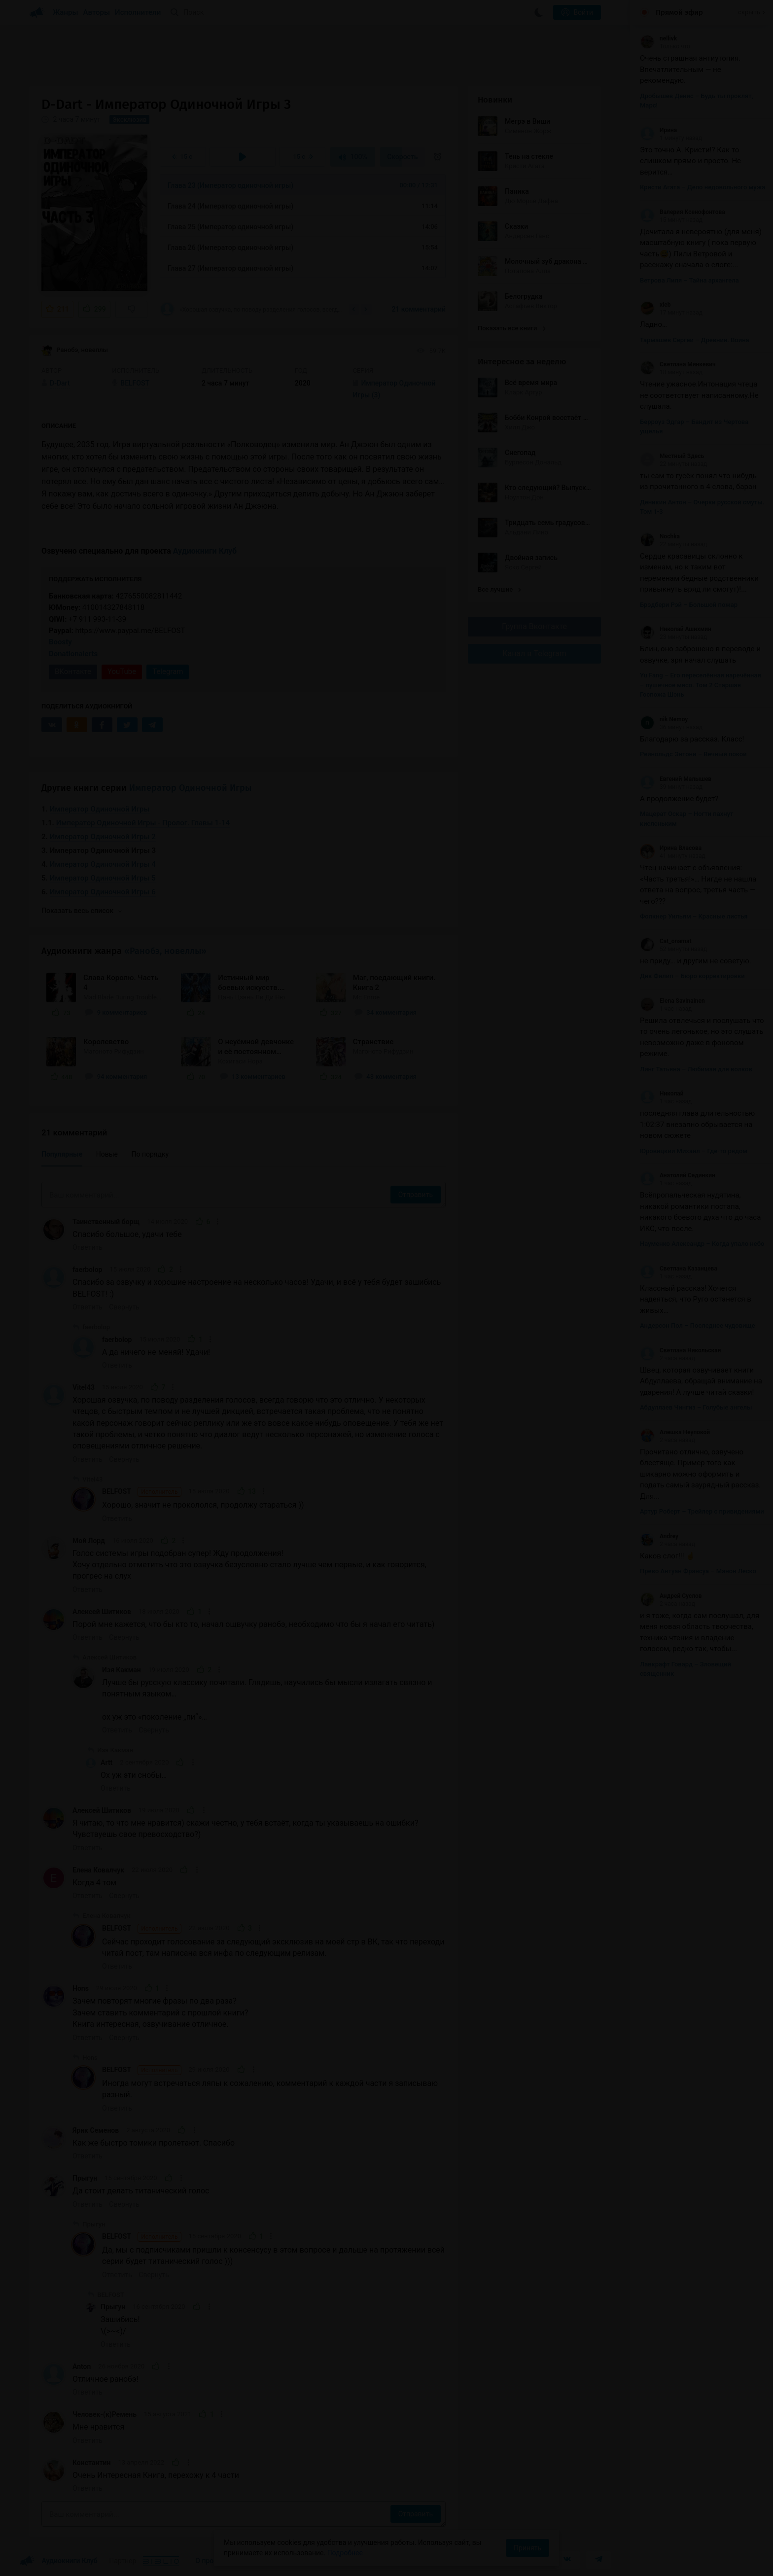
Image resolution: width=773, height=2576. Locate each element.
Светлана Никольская (680, 1350)
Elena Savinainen (672, 1001)
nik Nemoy (664, 719)
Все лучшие (499, 589)
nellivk (658, 38)
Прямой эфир (679, 12)
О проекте (211, 2561)
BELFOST (141, 1492)
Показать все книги (511, 328)
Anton (81, 2366)
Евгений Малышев (675, 779)
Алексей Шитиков (101, 1611)
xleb (655, 305)
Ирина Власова (671, 848)
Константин (91, 2462)
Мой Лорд (88, 1540)
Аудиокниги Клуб (205, 551)
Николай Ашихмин (675, 629)
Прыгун (84, 2178)
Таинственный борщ (106, 1221)
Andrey (659, 1536)
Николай (661, 1093)
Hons (80, 1988)
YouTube (121, 671)
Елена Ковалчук (98, 1870)
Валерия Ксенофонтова (682, 212)
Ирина (658, 130)
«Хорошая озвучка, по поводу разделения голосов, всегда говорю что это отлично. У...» (251, 309)
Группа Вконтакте (534, 626)
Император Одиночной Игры (190, 787)
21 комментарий (418, 309)
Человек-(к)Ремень (104, 2414)
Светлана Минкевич (678, 364)
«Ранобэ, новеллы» (165, 951)
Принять (527, 2548)
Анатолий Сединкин (677, 1175)
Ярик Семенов (95, 2130)
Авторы (96, 12)
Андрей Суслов (671, 1596)
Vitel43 (83, 1387)
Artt (106, 1762)
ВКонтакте (73, 671)
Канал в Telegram (534, 653)
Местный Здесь (672, 456)
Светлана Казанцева (678, 1268)
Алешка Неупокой (675, 1432)
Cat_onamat (665, 941)
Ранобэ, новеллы (74, 350)
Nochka (660, 536)
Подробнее (345, 2553)
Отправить (415, 1195)
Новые (107, 1154)
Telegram (167, 671)
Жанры (65, 12)
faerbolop (87, 1269)
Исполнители (138, 12)
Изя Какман (121, 1669)
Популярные (61, 1154)
